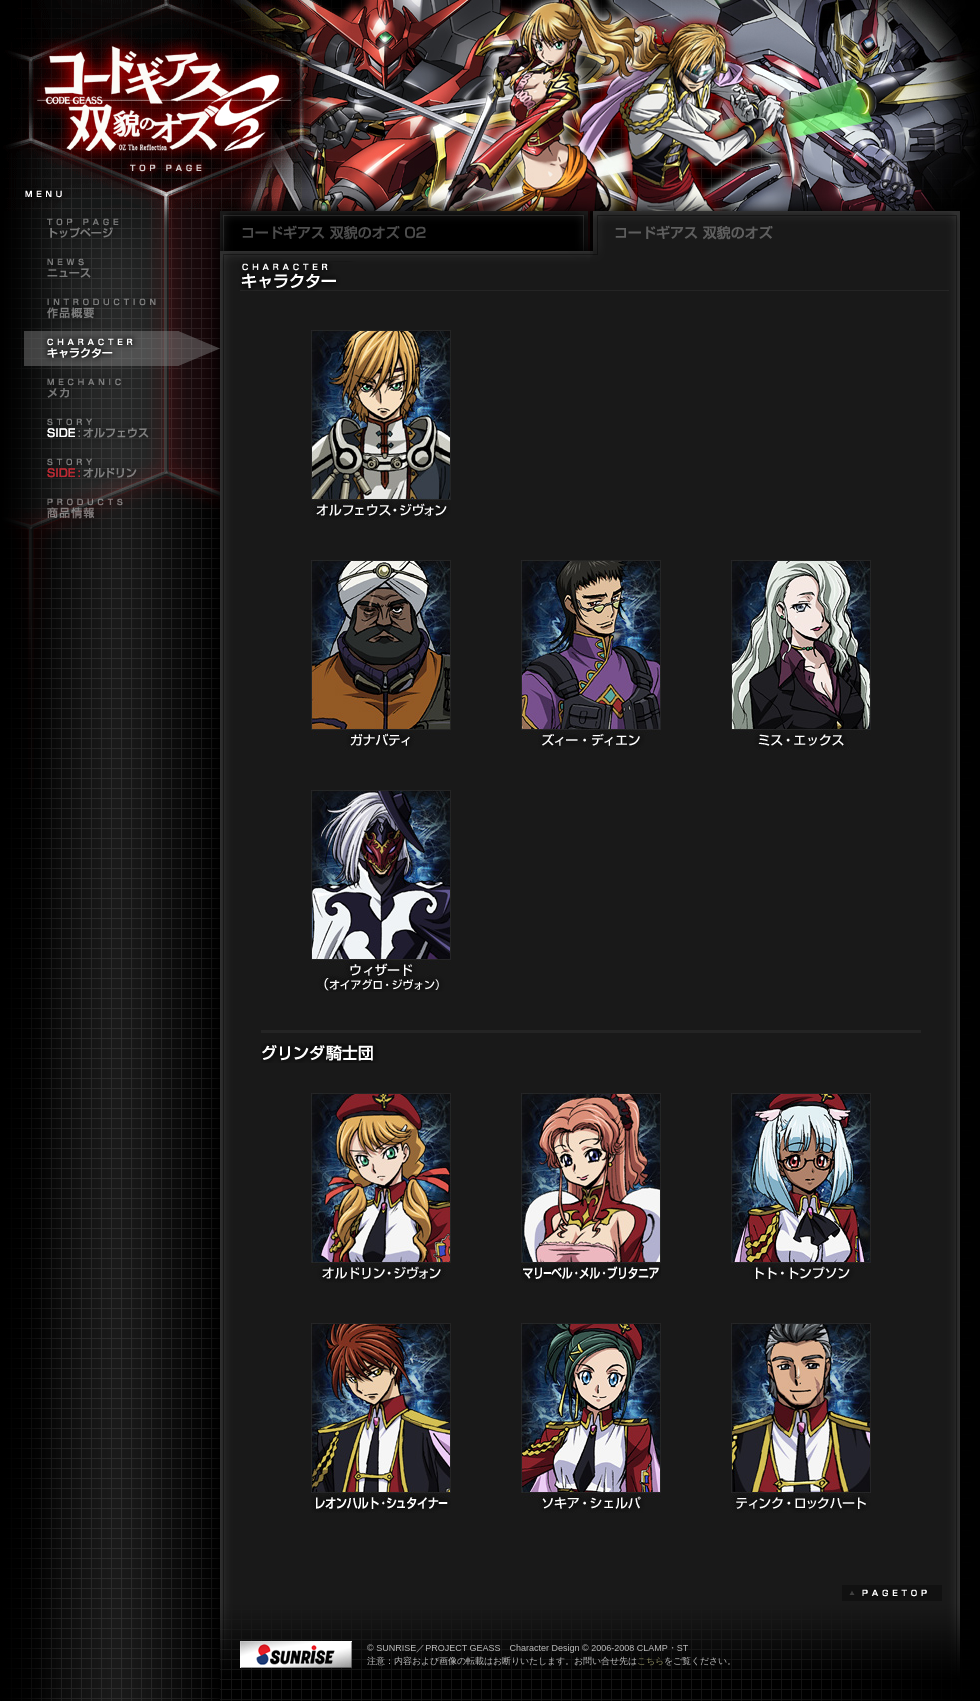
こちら (650, 1661)
